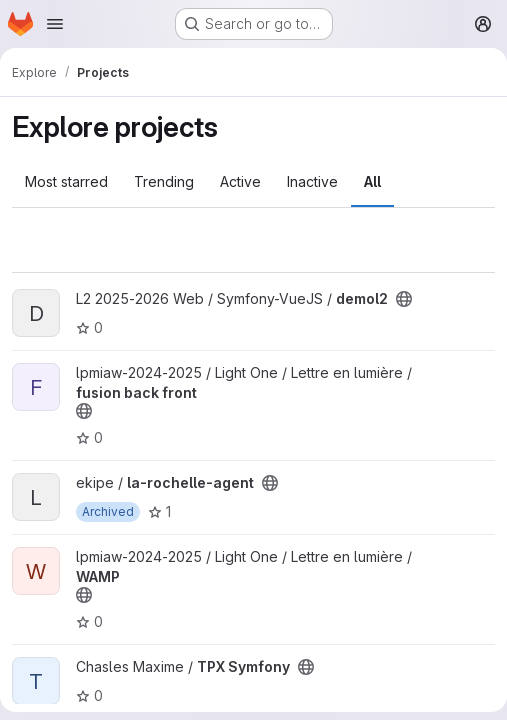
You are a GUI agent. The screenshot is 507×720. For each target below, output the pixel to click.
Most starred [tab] (66, 181)
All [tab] (372, 181)
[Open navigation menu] (55, 24)
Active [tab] (240, 181)
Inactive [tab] (312, 181)
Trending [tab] (164, 181)
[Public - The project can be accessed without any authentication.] (404, 299)
